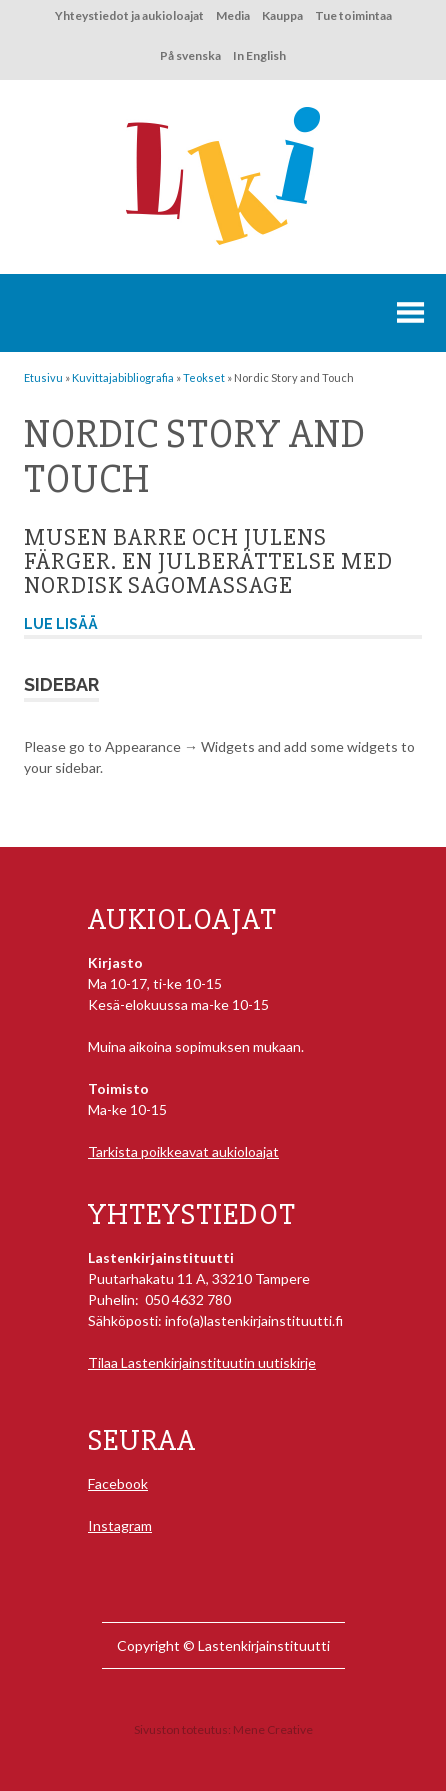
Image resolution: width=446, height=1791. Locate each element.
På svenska (190, 55)
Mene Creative (273, 1729)
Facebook (118, 1483)
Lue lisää (61, 624)
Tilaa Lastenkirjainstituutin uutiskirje (202, 1362)
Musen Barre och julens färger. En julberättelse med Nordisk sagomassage (208, 561)
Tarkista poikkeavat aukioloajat (183, 1151)
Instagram (120, 1525)
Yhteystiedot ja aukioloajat (129, 15)
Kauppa (282, 15)
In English (259, 55)
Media (233, 15)
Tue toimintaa (353, 15)
